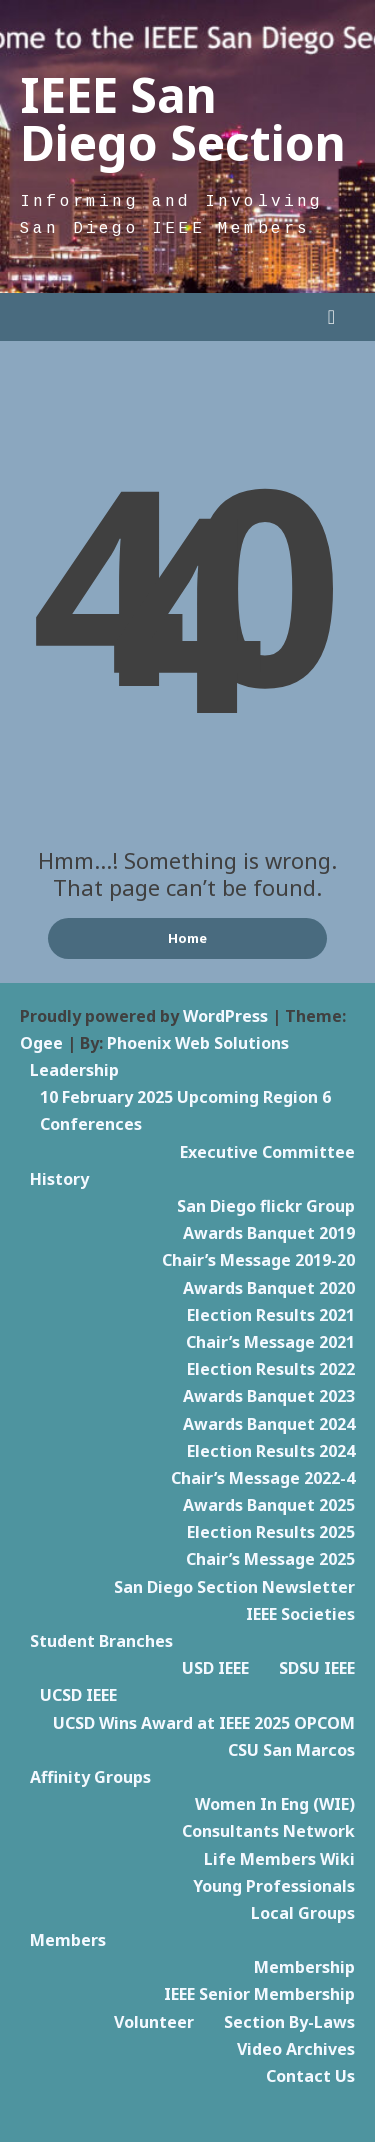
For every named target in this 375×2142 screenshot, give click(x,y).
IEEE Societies (300, 1614)
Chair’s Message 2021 (270, 1342)
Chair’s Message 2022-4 (263, 1478)
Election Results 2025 (271, 1532)
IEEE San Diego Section (183, 118)
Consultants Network (268, 1831)
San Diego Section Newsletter (234, 1587)
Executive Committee (267, 1152)
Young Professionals (274, 1886)
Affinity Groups (90, 1777)
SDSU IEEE (317, 1668)
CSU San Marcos (291, 1750)
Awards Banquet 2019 (269, 1233)
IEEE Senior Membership (259, 1994)
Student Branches (101, 1641)
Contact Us (310, 2076)
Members (68, 1940)
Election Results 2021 (271, 1315)
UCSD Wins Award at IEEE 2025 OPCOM (204, 1723)
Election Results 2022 (271, 1369)
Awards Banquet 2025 (269, 1505)
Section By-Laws (289, 2022)
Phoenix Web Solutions (198, 1043)
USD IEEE (215, 1668)
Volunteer (154, 2022)
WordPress (225, 1016)
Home (187, 938)
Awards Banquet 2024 (269, 1424)
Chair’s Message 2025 (270, 1559)
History (59, 1179)
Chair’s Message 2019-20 (258, 1260)
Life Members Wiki (279, 1859)
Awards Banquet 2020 (269, 1288)
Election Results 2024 (271, 1451)
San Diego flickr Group (266, 1206)
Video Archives (296, 2049)
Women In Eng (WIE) (275, 1804)
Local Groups (303, 1913)
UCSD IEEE (78, 1695)
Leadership (74, 1070)
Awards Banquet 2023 (269, 1396)
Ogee (41, 1043)
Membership (304, 1967)
